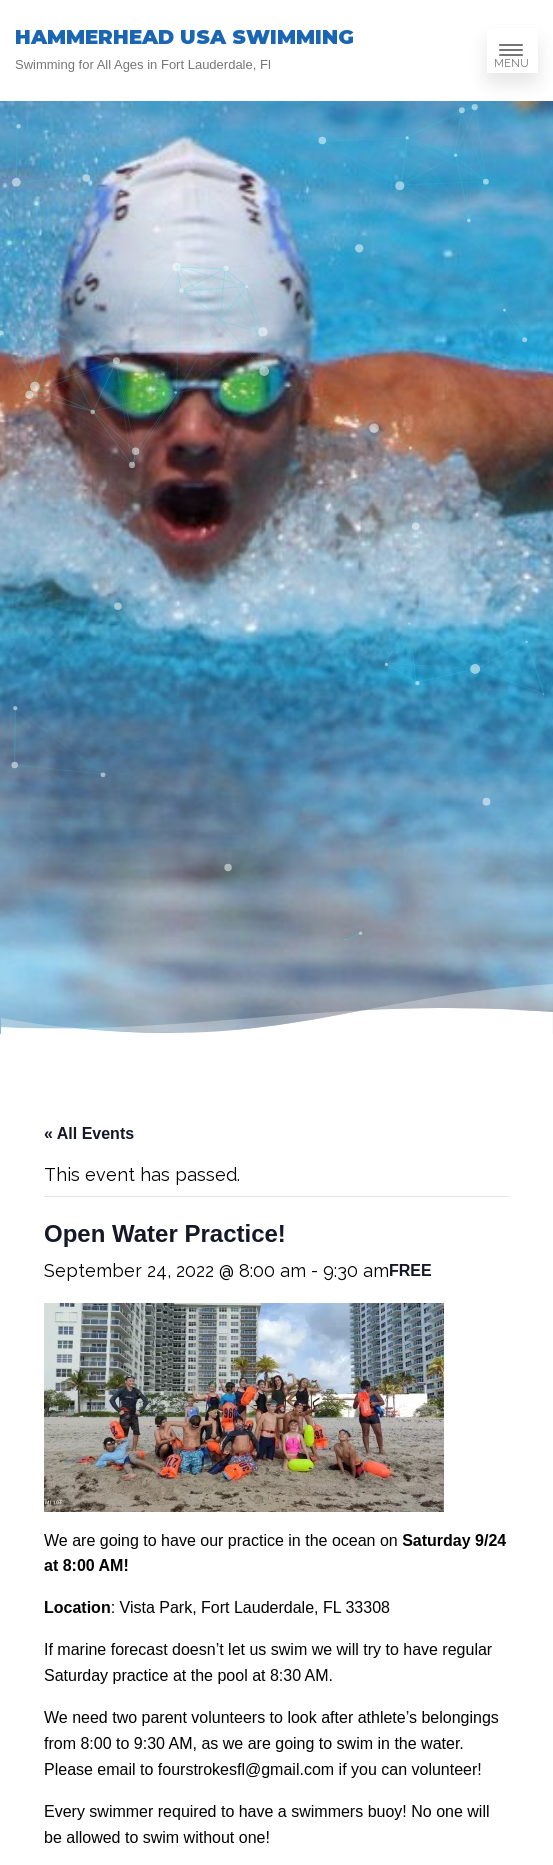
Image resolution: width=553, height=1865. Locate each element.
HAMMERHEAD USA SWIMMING (184, 37)
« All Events (89, 1133)
